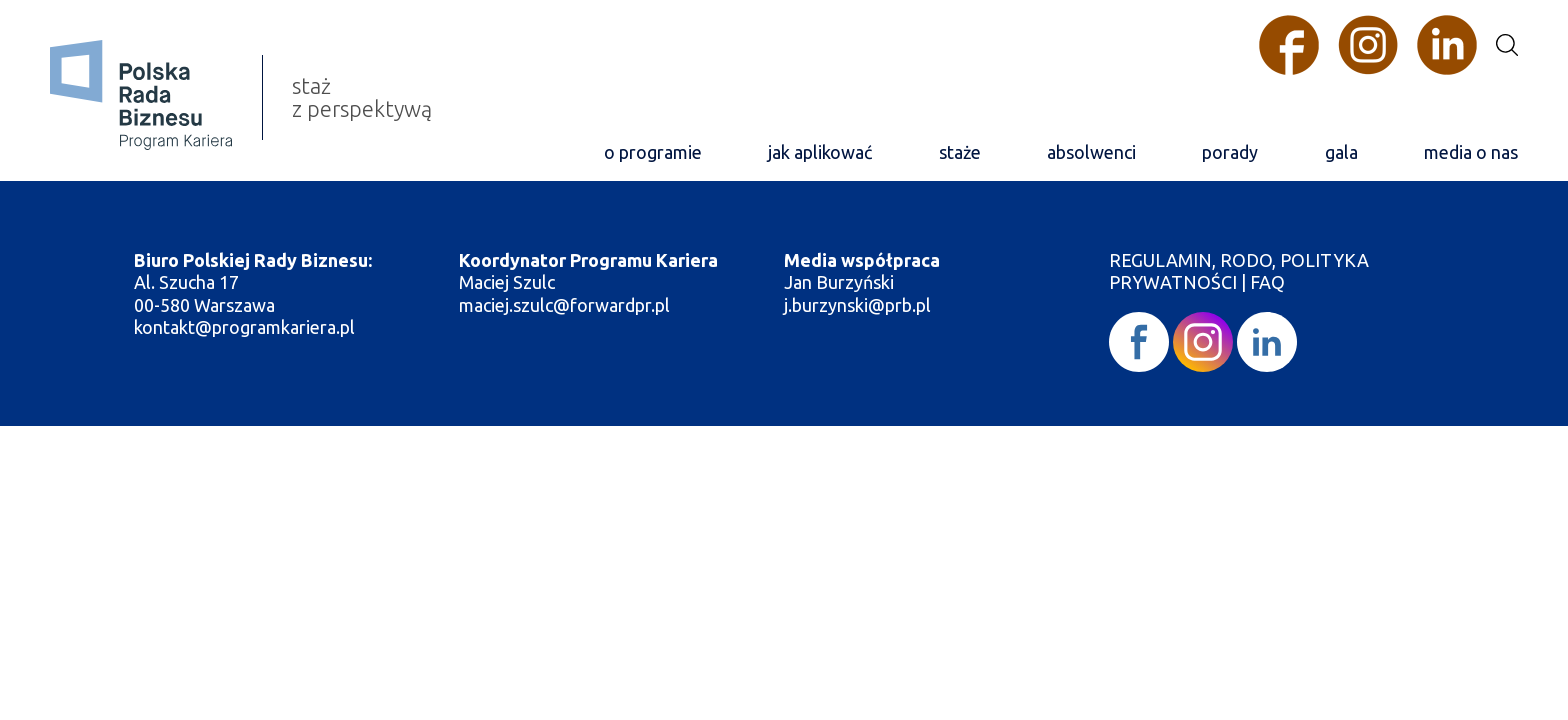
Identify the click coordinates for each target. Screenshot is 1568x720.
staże (960, 152)
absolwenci (1091, 152)
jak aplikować (820, 152)
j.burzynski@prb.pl (859, 305)
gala (1341, 152)
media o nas (1471, 152)
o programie (653, 152)
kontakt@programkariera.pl (246, 327)
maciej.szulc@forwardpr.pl (564, 305)
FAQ (1267, 282)
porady (1230, 152)
